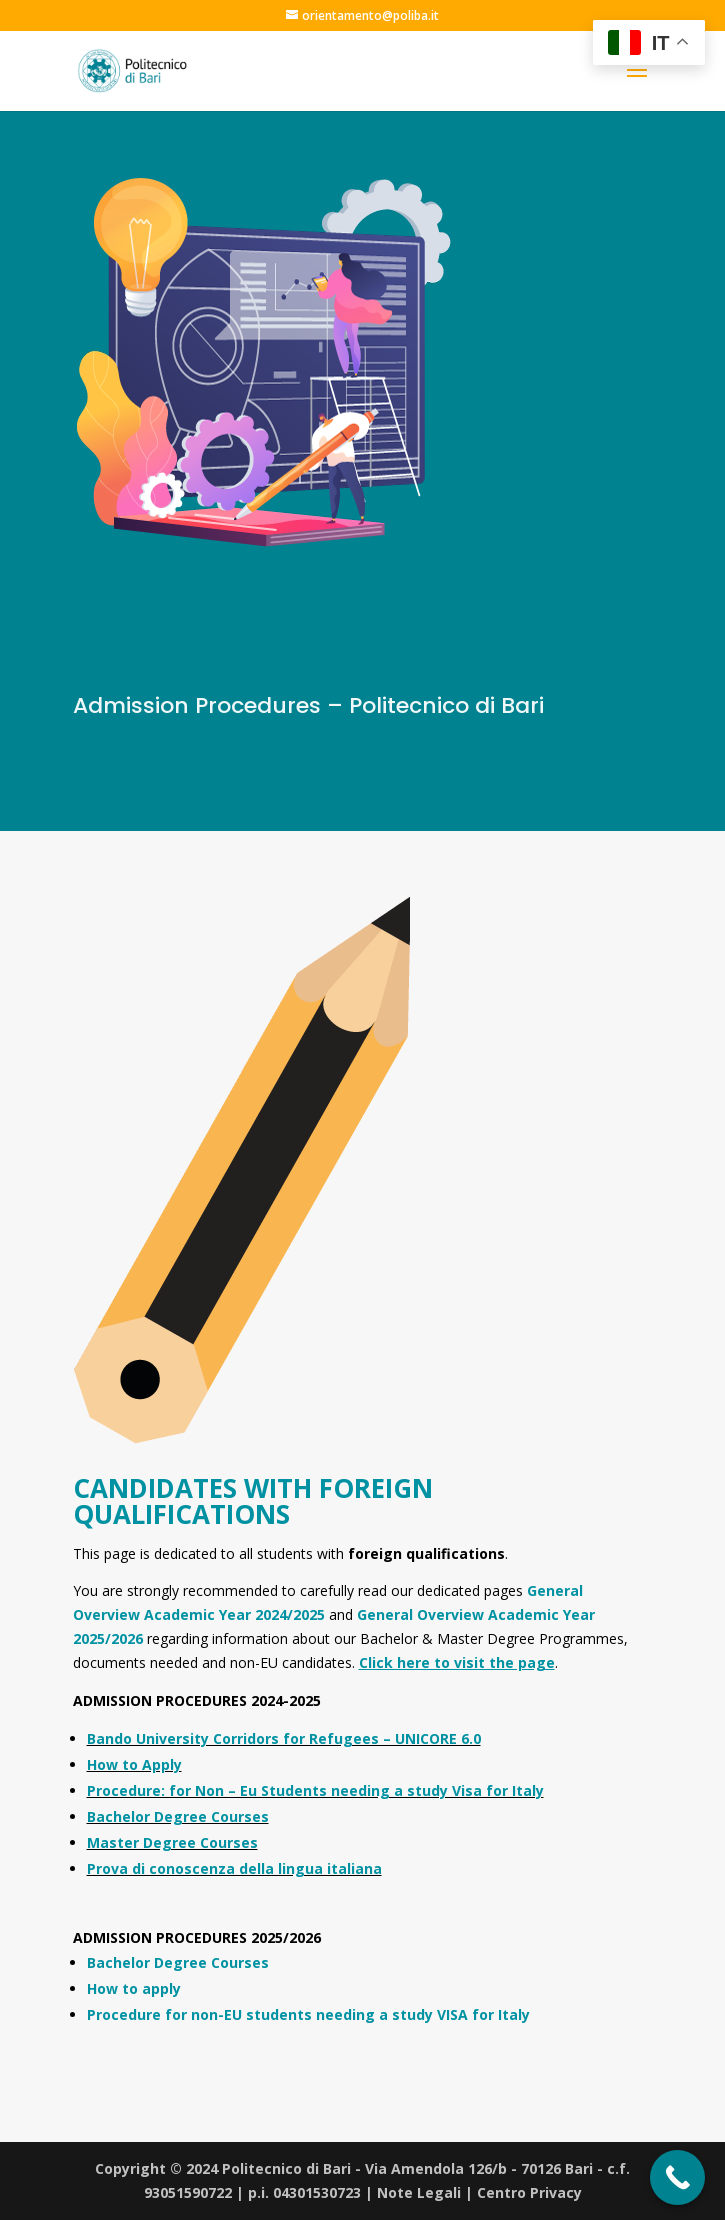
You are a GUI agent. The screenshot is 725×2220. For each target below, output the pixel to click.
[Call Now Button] (677, 2177)
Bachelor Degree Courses (178, 1816)
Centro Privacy (529, 2192)
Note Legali (419, 2192)
